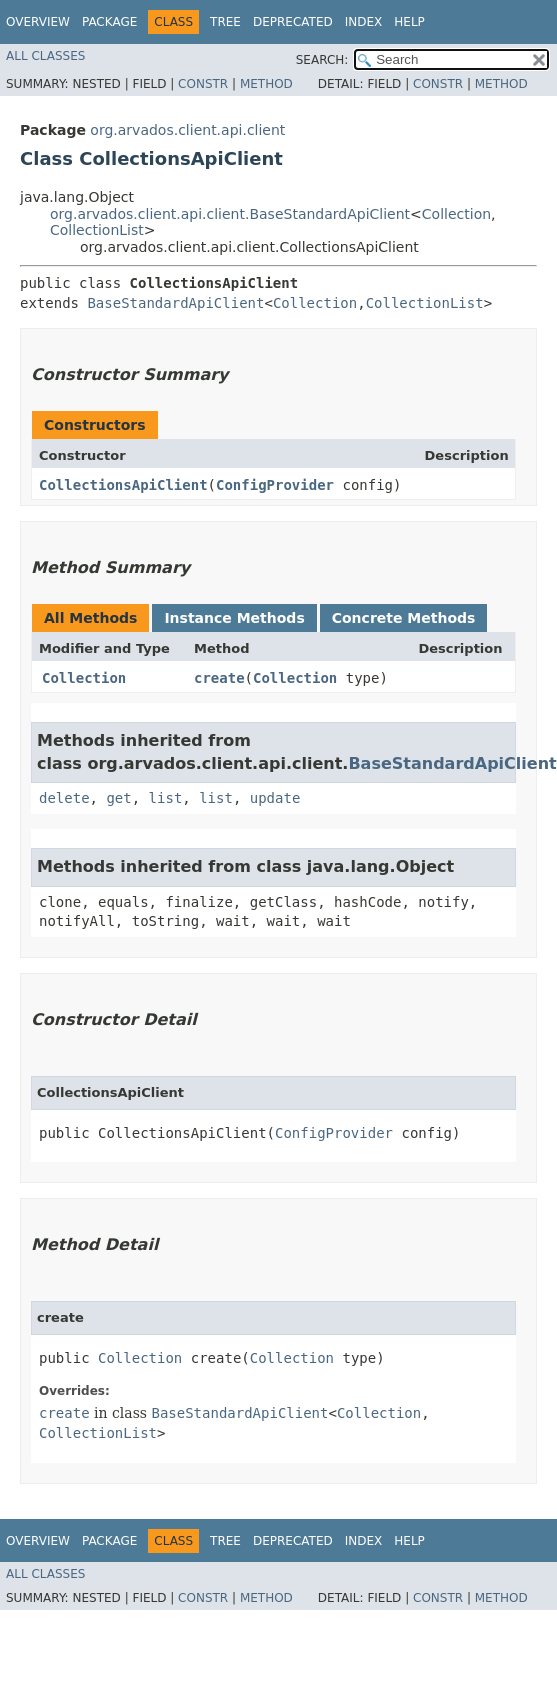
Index (364, 22)
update (275, 798)
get (118, 798)
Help (409, 22)
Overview (38, 22)
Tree (225, 22)
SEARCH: (322, 60)
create (219, 678)
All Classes (45, 56)
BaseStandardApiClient (175, 303)
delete (64, 798)
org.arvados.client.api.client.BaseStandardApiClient (230, 214)
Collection (456, 214)
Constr (203, 84)
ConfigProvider (275, 485)
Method (266, 84)
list (166, 798)
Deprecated (293, 22)
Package (109, 22)
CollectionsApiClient (123, 485)
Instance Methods (234, 618)
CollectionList (97, 230)
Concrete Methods (404, 618)
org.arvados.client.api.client (187, 130)
